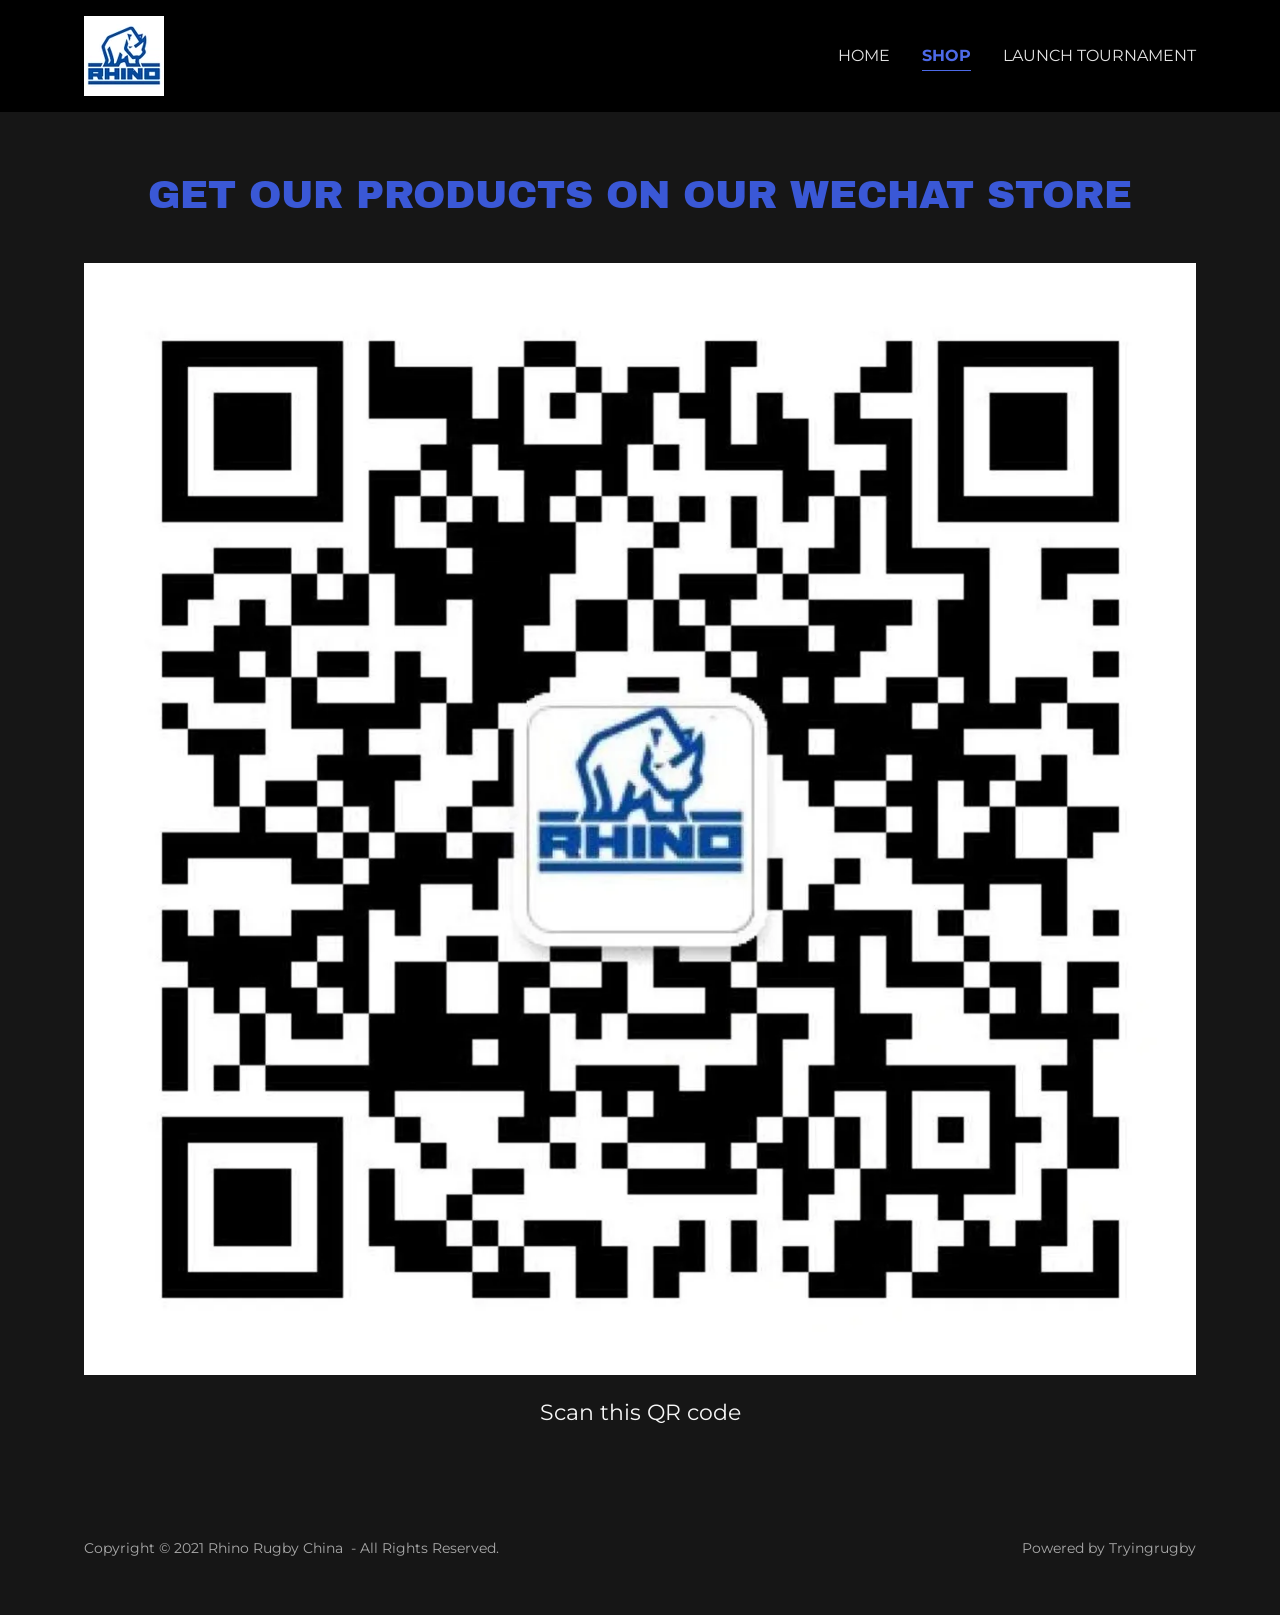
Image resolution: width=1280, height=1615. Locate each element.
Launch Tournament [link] (1099, 55)
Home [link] (864, 55)
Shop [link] (946, 55)
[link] (124, 54)
